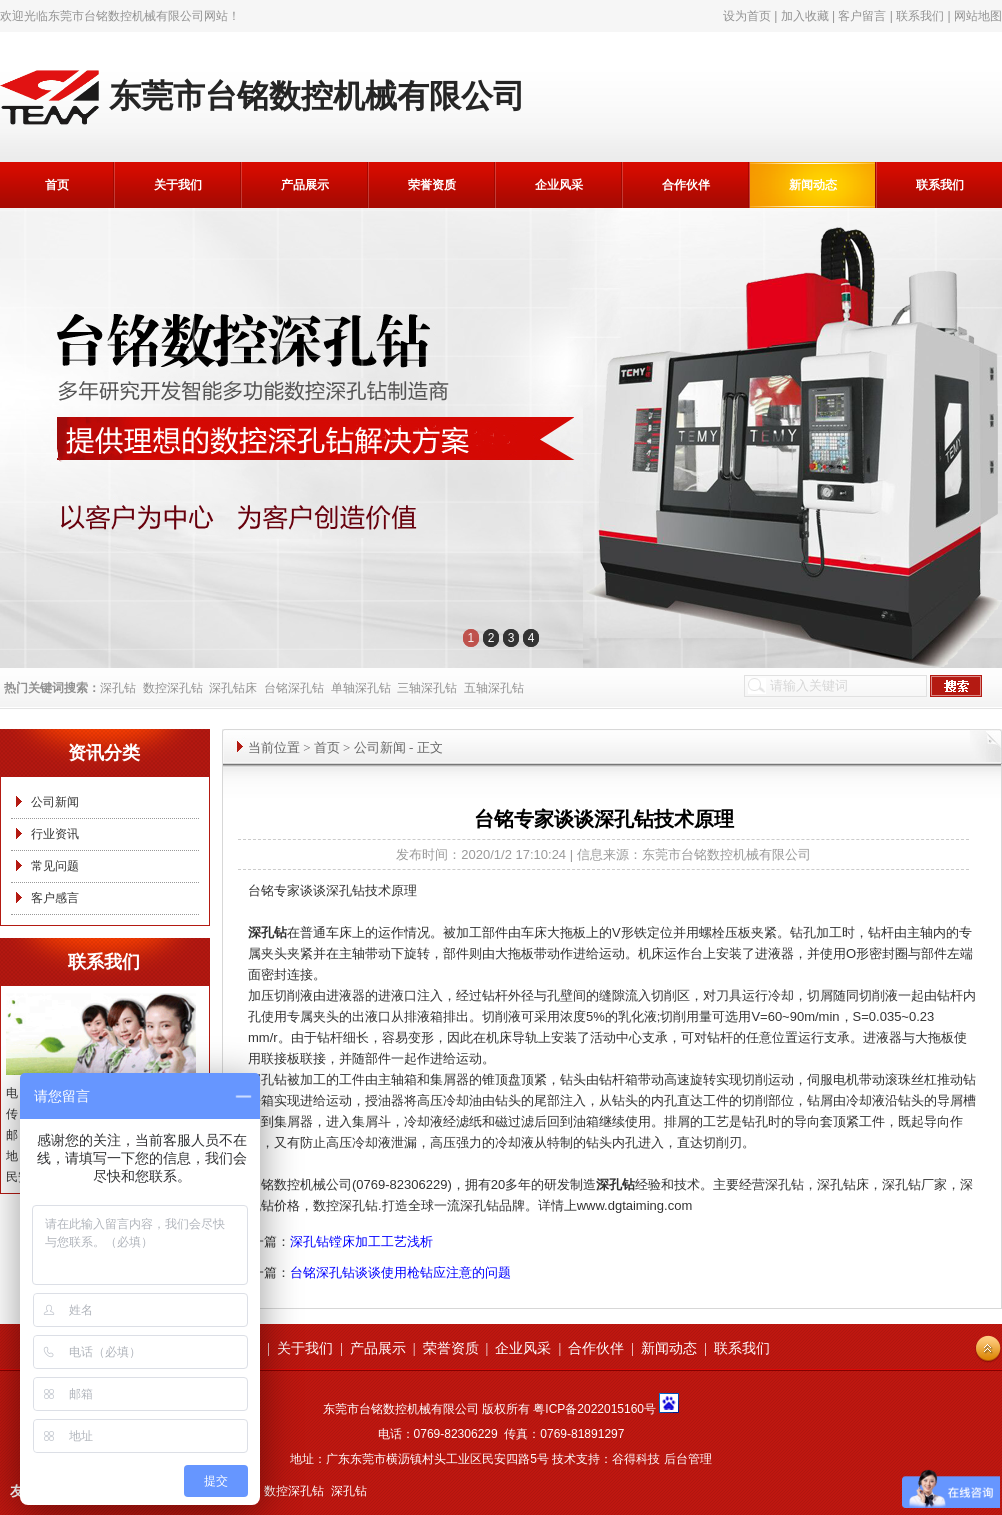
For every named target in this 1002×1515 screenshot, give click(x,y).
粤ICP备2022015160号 (594, 1409)
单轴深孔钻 (361, 688)
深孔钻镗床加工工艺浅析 (361, 1241)
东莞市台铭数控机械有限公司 (126, 16)
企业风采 (559, 185)
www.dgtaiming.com (635, 1205)
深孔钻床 (233, 688)
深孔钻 (118, 688)
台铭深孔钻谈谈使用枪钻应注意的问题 (400, 1272)
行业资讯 (55, 834)
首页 (57, 185)
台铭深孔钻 (294, 688)
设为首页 (747, 16)
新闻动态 (813, 185)
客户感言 (55, 898)
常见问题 (55, 866)
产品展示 (305, 185)
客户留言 (862, 16)
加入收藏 (805, 16)
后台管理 (688, 1459)
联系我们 (920, 16)
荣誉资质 (432, 185)
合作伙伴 (686, 185)
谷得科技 (636, 1459)
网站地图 (978, 16)
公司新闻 (55, 802)
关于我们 (178, 185)
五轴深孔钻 (494, 688)
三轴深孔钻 (427, 688)
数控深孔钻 (173, 688)
